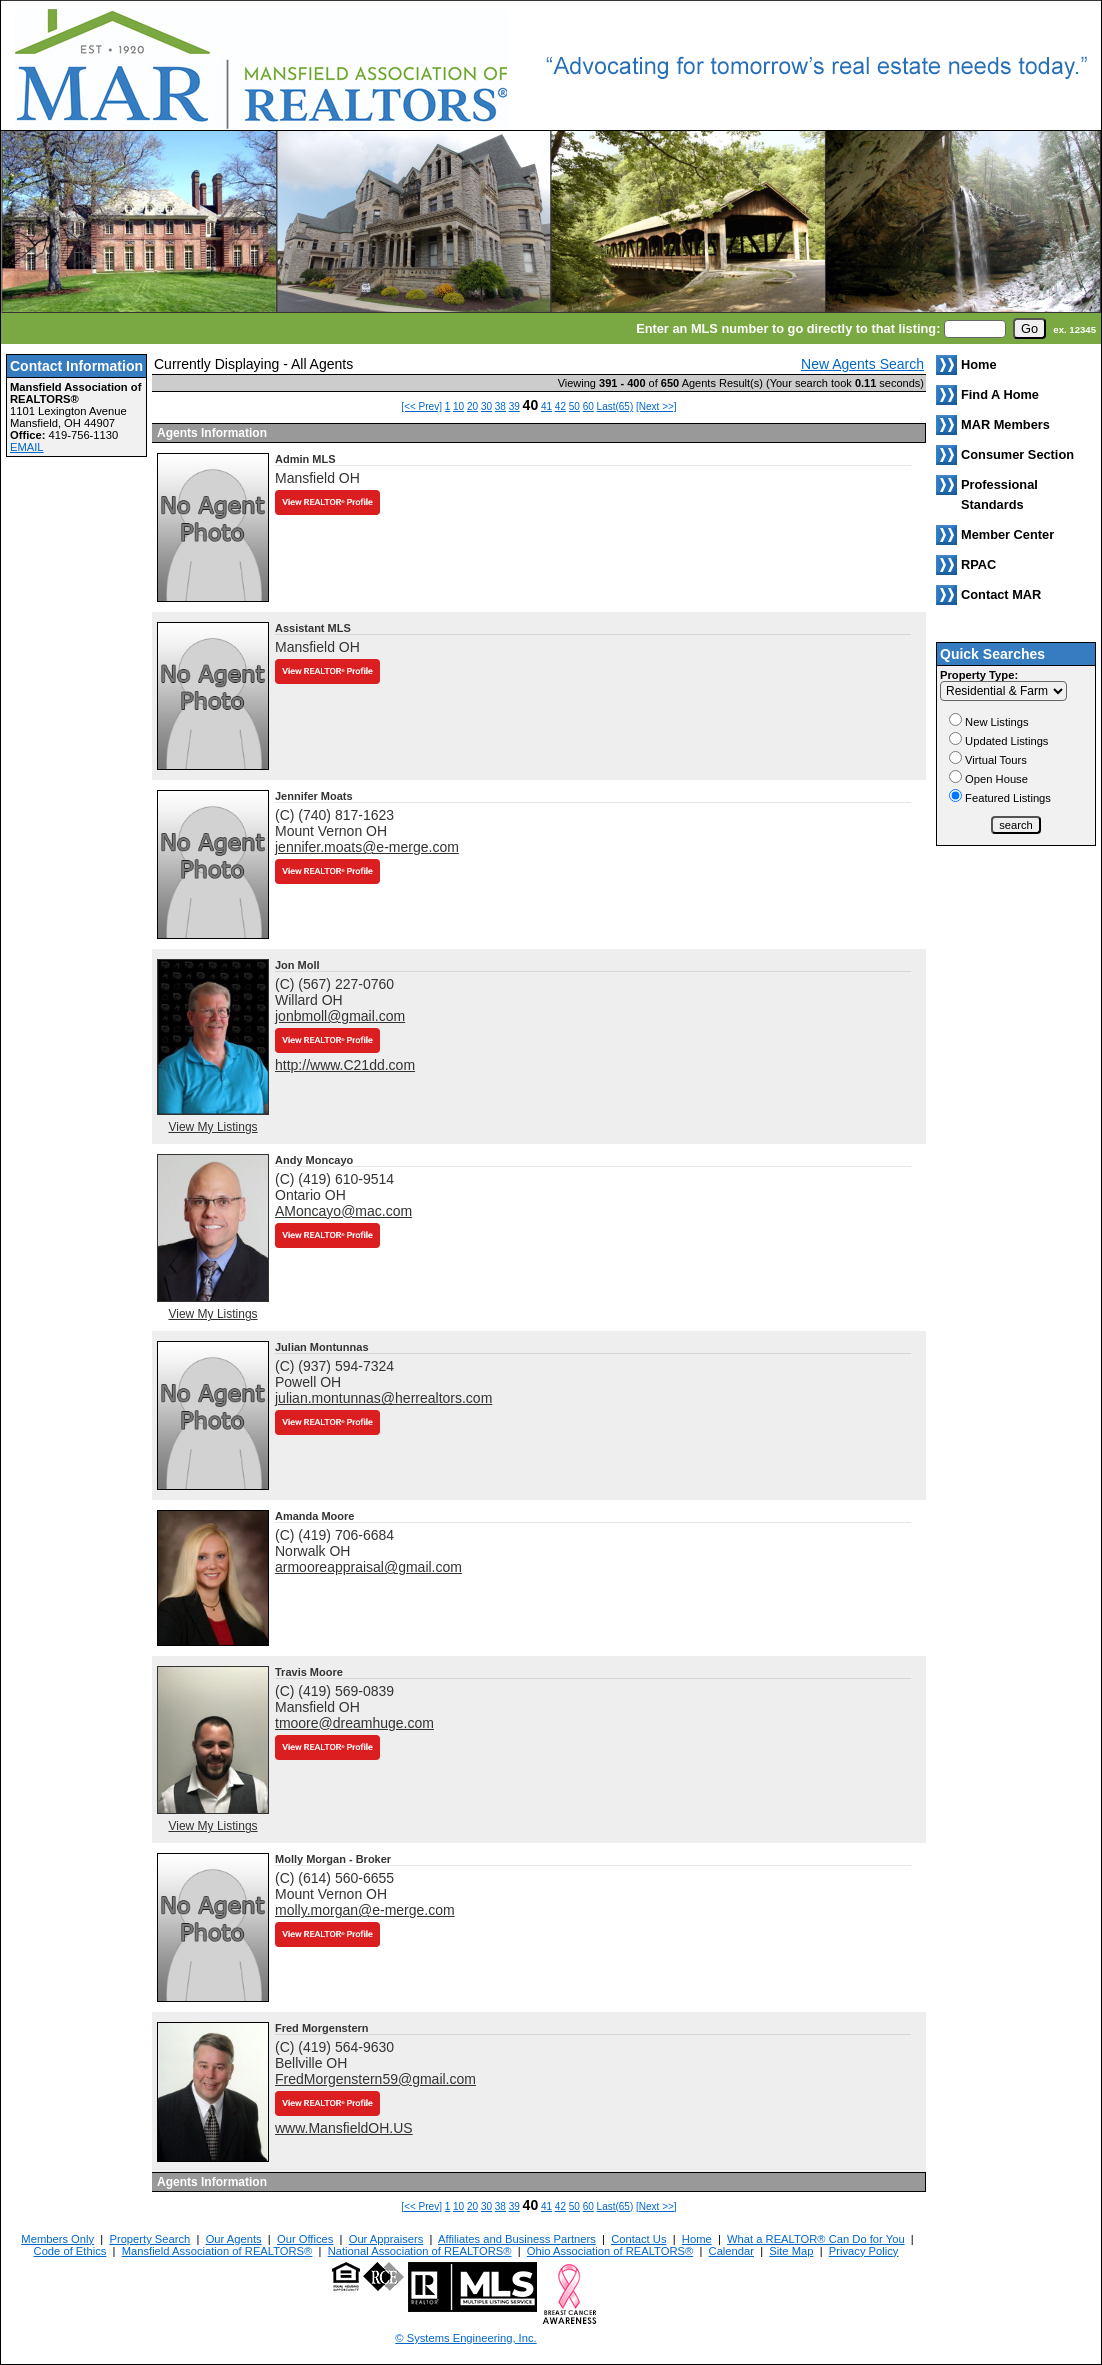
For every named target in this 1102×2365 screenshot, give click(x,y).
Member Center (1007, 534)
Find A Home (1000, 394)
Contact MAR (1001, 594)
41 (546, 406)
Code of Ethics (70, 2251)
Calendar (731, 2251)
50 (574, 406)
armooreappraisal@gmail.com (368, 1567)
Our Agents (234, 2239)
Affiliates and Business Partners (517, 2239)
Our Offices (305, 2239)
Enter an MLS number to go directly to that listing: (788, 328)
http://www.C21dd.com (345, 1065)
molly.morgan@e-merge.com (365, 1910)
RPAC (978, 564)
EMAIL (27, 447)
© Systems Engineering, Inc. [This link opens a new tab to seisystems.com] (465, 2338)
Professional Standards (999, 494)
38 (500, 406)
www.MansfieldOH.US (344, 2128)
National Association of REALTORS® (420, 2251)
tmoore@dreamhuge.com (354, 1723)
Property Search (149, 2239)
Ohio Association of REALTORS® (610, 2251)
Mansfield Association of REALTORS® (217, 2251)
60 (588, 406)
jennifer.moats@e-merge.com (367, 847)
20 (472, 406)
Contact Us (638, 2239)
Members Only (57, 2239)
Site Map (791, 2251)
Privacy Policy (864, 2251)
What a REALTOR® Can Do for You (816, 2239)
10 (458, 406)
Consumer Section (1017, 454)
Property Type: (979, 675)
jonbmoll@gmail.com (340, 1016)
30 (486, 406)
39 (514, 406)
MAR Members (1005, 424)
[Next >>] (656, 406)
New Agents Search (862, 364)
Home (697, 2239)
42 (560, 406)
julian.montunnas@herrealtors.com (383, 1398)
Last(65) (615, 406)
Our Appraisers (386, 2239)
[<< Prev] (421, 406)
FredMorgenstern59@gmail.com (375, 2079)
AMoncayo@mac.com (343, 1211)
